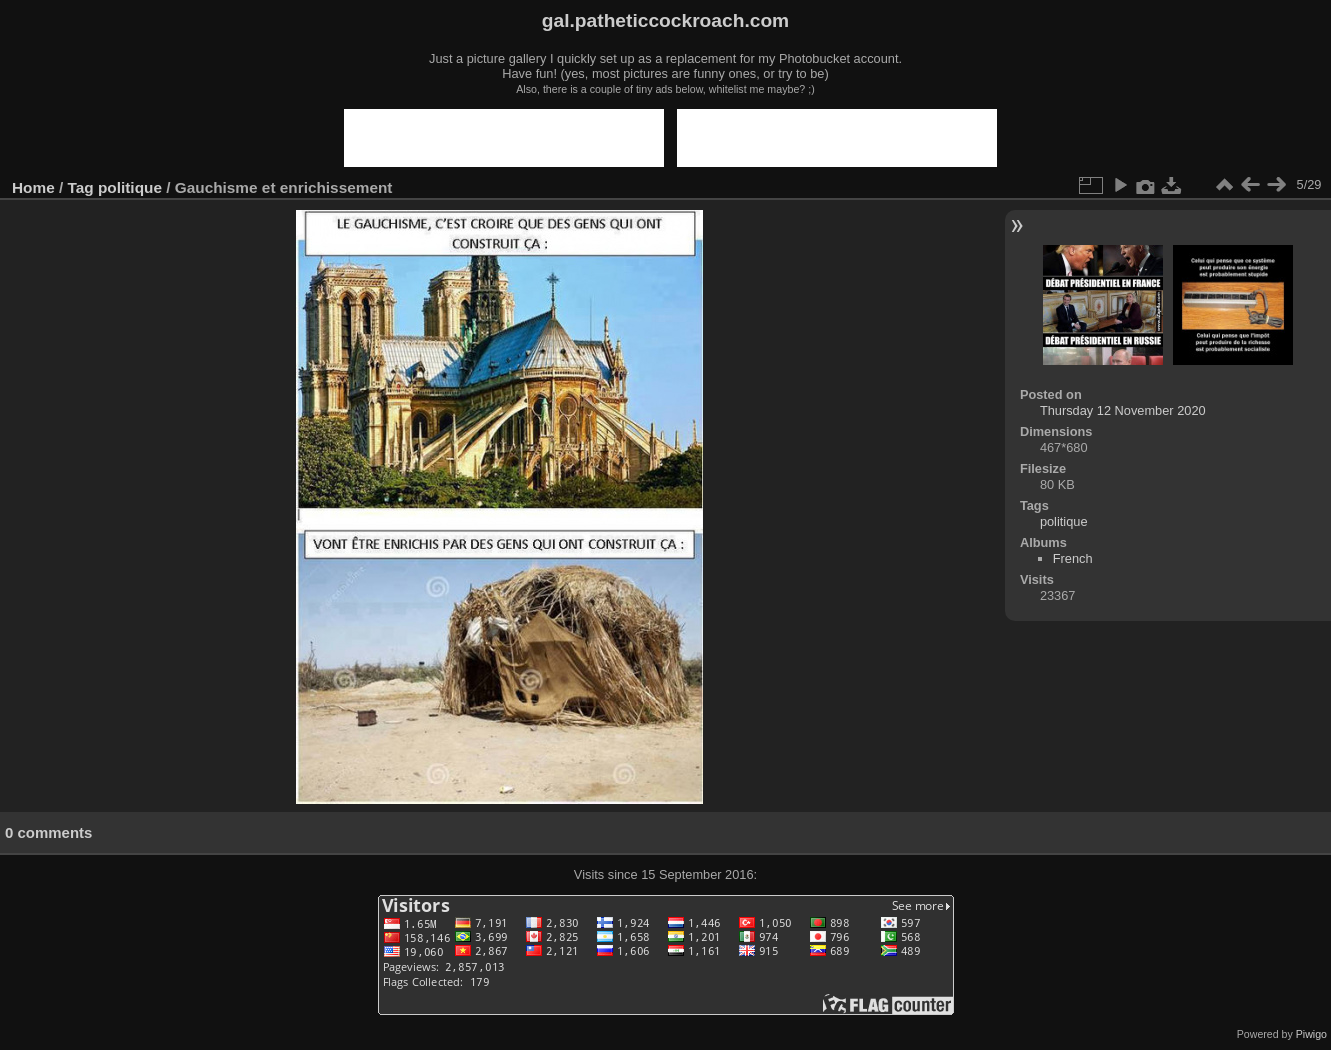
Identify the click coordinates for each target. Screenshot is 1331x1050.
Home (33, 187)
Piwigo (1311, 1034)
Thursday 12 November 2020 (1123, 410)
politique (130, 187)
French (1073, 558)
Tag (81, 187)
